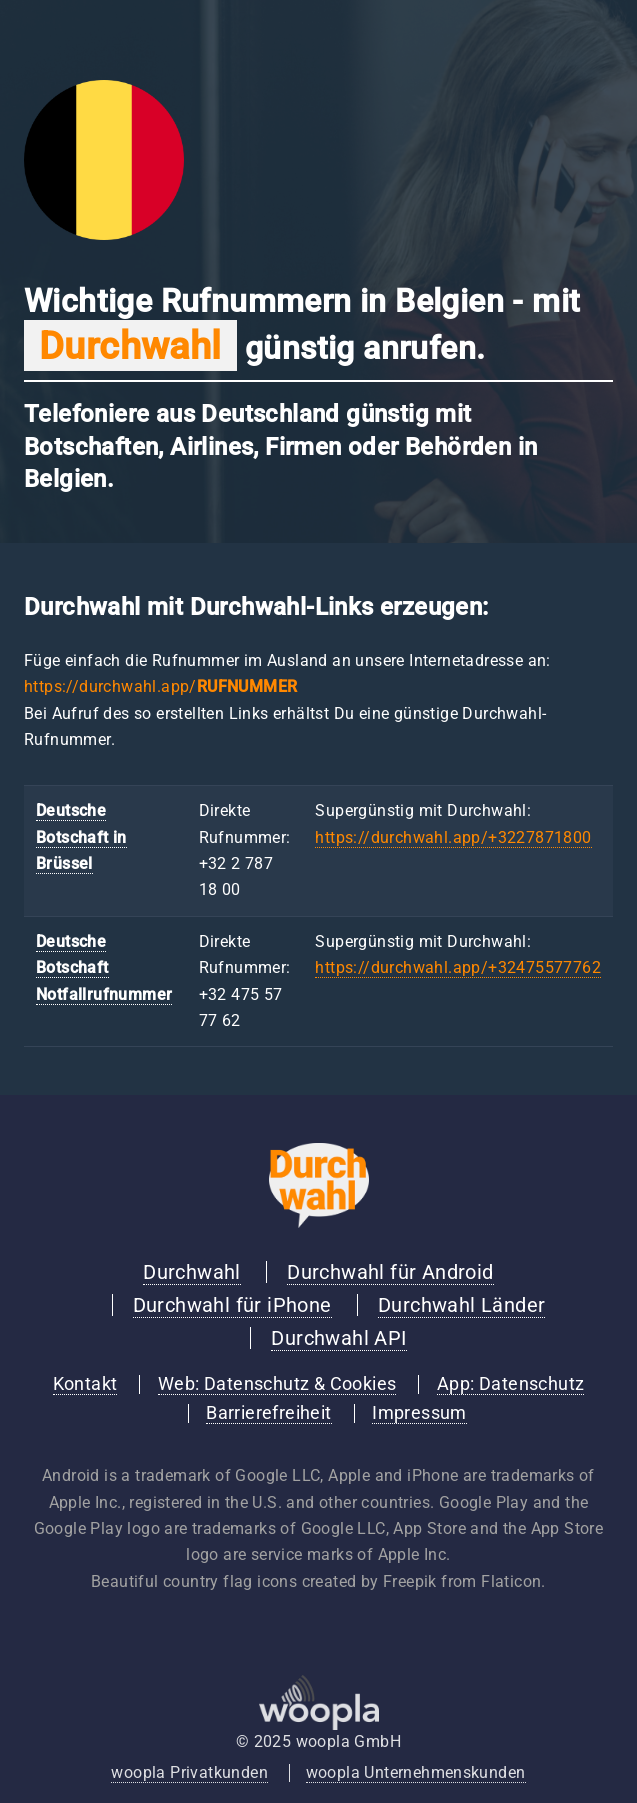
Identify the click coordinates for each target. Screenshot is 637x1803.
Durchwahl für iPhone (232, 1305)
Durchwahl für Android (390, 1272)
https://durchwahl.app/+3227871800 (453, 837)
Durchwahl (192, 1272)
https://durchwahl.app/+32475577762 (458, 967)
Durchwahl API (338, 1338)
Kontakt (85, 1384)
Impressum (419, 1413)
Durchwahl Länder (461, 1305)
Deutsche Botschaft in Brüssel (81, 837)
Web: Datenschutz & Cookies (277, 1384)
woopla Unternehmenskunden (416, 1772)
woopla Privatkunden (189, 1772)
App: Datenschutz (510, 1384)
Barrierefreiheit (268, 1413)
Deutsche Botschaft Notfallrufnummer (104, 968)
